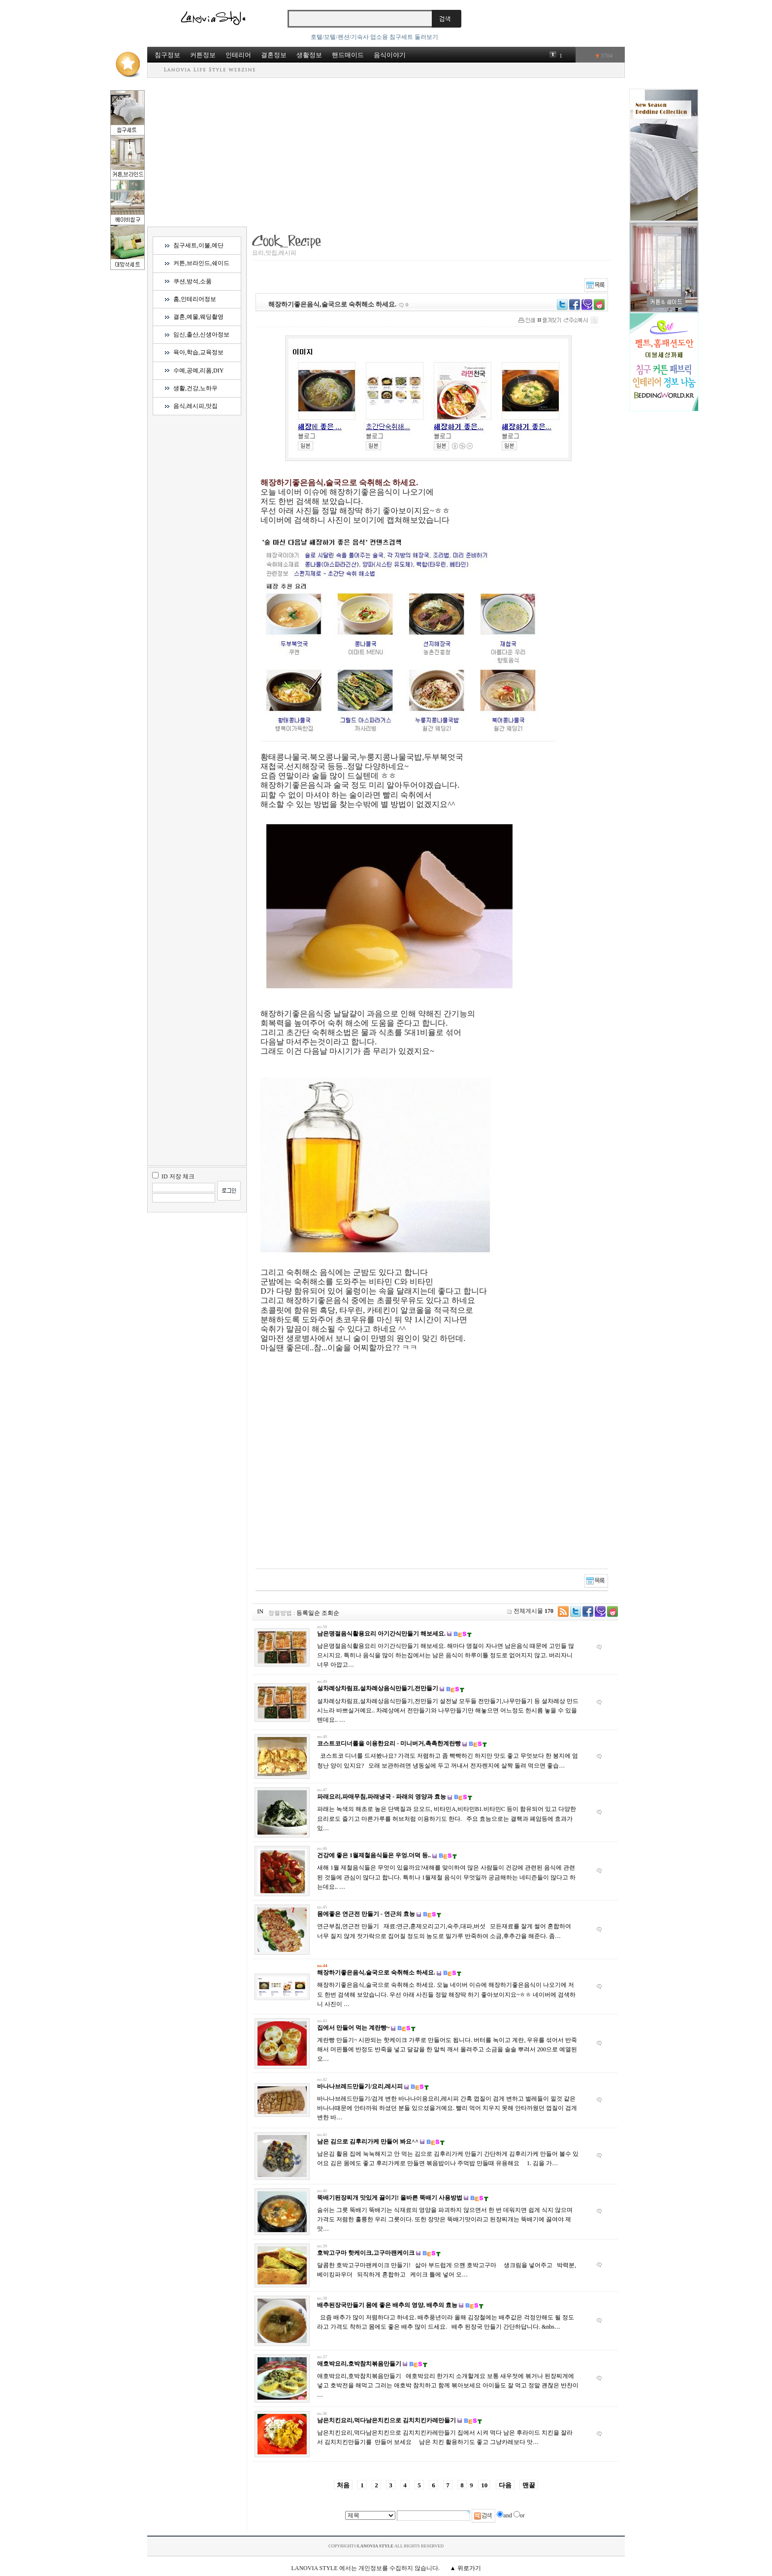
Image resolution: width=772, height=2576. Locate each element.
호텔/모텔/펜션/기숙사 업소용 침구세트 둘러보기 (374, 36)
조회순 (330, 1612)
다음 (505, 2485)
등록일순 (308, 1612)
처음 (343, 2485)
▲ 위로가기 (465, 2568)
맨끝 (528, 2485)
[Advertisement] (386, 152)
